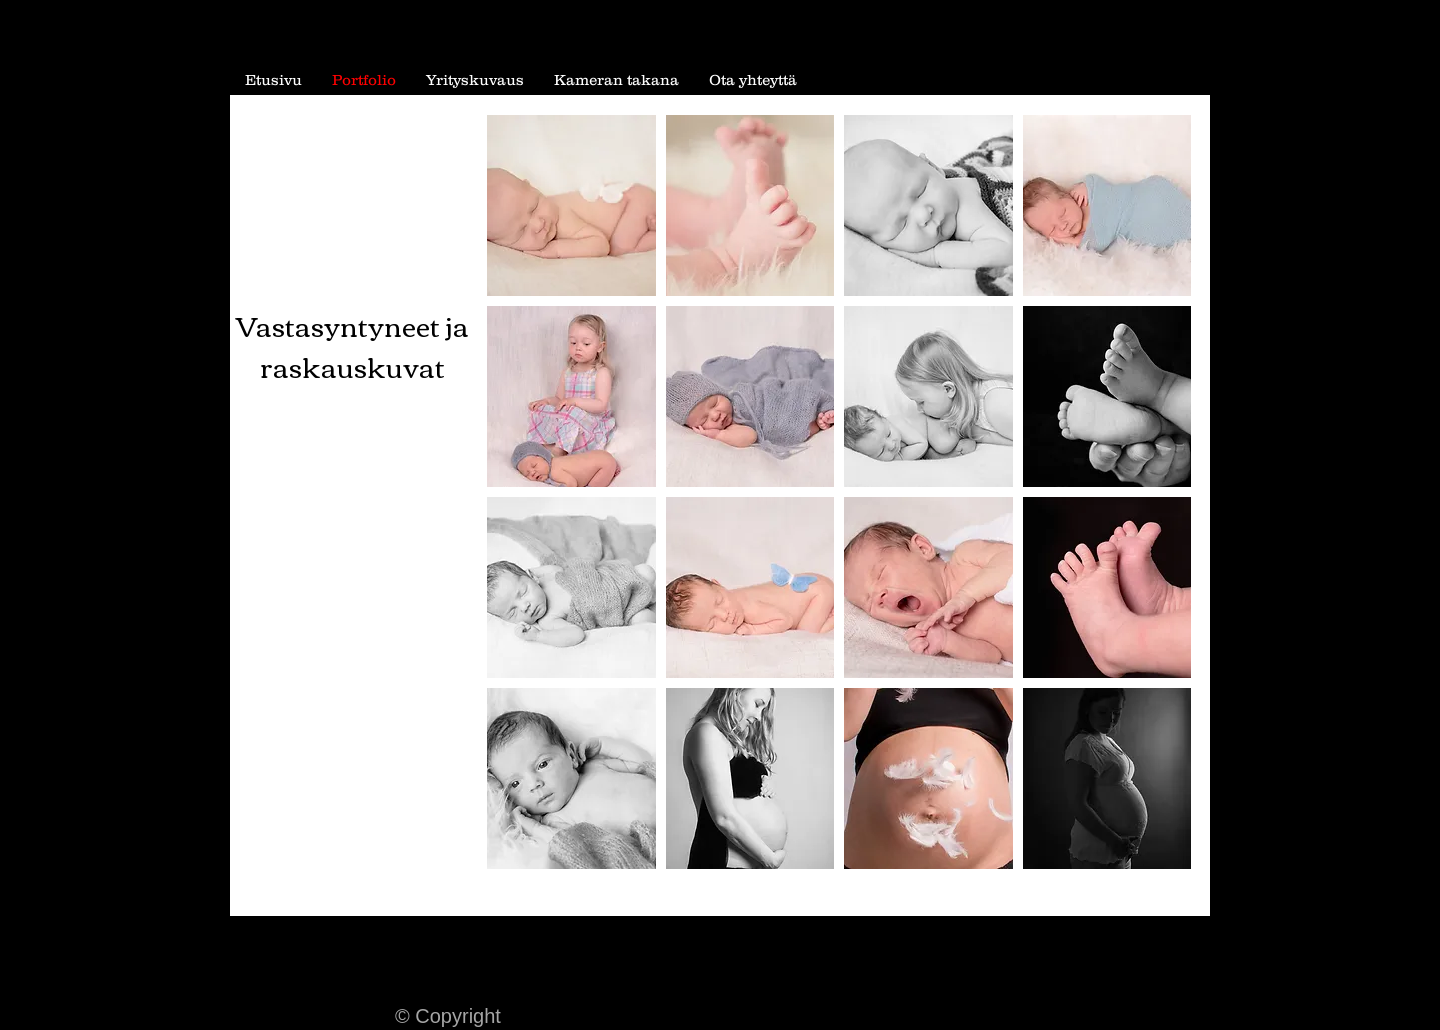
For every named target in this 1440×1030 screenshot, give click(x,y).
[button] (571, 205)
